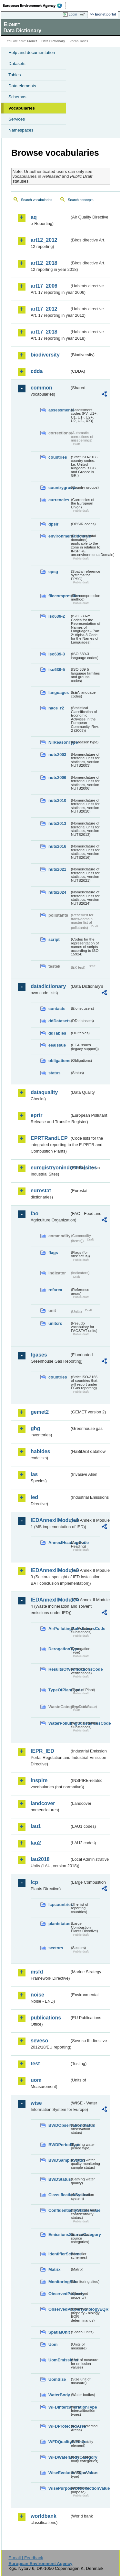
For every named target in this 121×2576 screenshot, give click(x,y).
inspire (39, 1780)
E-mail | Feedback (25, 2557)
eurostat (41, 1190)
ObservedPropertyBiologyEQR (59, 2309)
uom (36, 2080)
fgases (39, 1354)
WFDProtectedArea (59, 2426)
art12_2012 (44, 240)
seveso (39, 2040)
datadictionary (48, 986)
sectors (55, 1947)
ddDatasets (59, 1020)
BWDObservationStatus (59, 2125)
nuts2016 (57, 846)
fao (34, 1213)
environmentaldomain (59, 536)
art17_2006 (44, 286)
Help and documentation (31, 52)
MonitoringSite (59, 2281)
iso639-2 (56, 616)
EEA (34, 5)
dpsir (53, 524)
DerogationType (59, 1648)
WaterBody (59, 2394)
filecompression (59, 595)
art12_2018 (44, 263)
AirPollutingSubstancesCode (59, 1628)
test (35, 2063)
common (41, 387)
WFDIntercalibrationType (59, 2407)
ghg (35, 1428)
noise (37, 1994)
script (54, 939)
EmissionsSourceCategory (59, 2234)
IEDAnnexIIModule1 (50, 1520)
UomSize (57, 2379)
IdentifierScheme (59, 2253)
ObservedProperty (59, 2293)
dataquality (44, 1092)
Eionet (32, 41)
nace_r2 (56, 708)
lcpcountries (59, 1904)
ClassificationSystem (59, 2194)
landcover (43, 1803)
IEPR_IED (42, 1751)
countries (57, 457)
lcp (34, 1882)
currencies (58, 499)
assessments (59, 410)
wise (36, 2103)
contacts (57, 1008)
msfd (37, 1972)
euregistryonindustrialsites (50, 1167)
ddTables (57, 1033)
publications (46, 2017)
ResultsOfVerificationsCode (59, 1669)
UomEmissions (59, 2360)
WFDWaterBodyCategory (59, 2457)
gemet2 (40, 1412)
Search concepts (80, 200)
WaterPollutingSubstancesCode (59, 1723)
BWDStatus (59, 2179)
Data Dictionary (53, 41)
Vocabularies (21, 108)
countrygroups (59, 487)
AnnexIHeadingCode (59, 1542)
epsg (53, 571)
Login (73, 14)
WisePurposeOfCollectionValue (59, 2488)
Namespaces (21, 130)
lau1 (36, 1826)
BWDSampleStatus (59, 2160)
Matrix (54, 2269)
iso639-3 (56, 654)
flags (53, 1252)
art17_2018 (44, 332)
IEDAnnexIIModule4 (50, 1599)
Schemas (17, 96)
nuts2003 (57, 754)
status (54, 1072)
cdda (37, 371)
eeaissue (57, 1045)
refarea (55, 1289)
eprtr (36, 1115)
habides (40, 1451)
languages (58, 692)
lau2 (36, 1843)
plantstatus (59, 1923)
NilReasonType (59, 742)
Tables (14, 74)
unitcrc (55, 1323)
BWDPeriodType (59, 2144)
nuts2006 (57, 777)
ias (34, 1474)
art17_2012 (44, 309)
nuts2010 (57, 800)
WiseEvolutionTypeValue (59, 2472)
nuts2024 (57, 892)
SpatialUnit (59, 2332)
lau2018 (40, 1859)
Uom (52, 2344)
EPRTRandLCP (49, 1138)
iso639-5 (56, 669)
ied (34, 1497)
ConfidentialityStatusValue (59, 2210)
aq (34, 217)
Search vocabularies (36, 200)
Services (16, 119)
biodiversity (45, 354)
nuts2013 (57, 823)
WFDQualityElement (59, 2441)
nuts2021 (57, 869)
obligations (59, 1060)
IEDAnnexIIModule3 (50, 1570)
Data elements (22, 85)
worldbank (43, 2516)
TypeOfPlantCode (59, 1689)
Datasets (16, 63)
